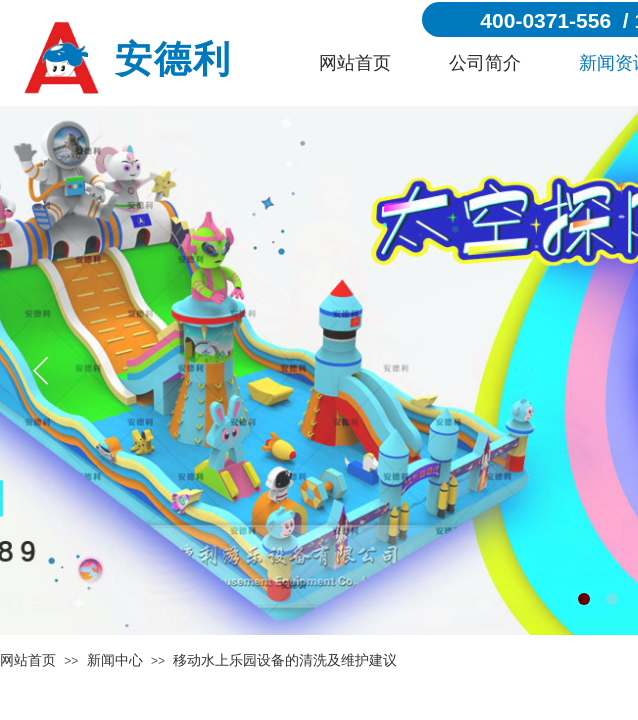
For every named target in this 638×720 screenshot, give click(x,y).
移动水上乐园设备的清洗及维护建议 (285, 660)
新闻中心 (115, 660)
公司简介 (485, 63)
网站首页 (355, 63)
